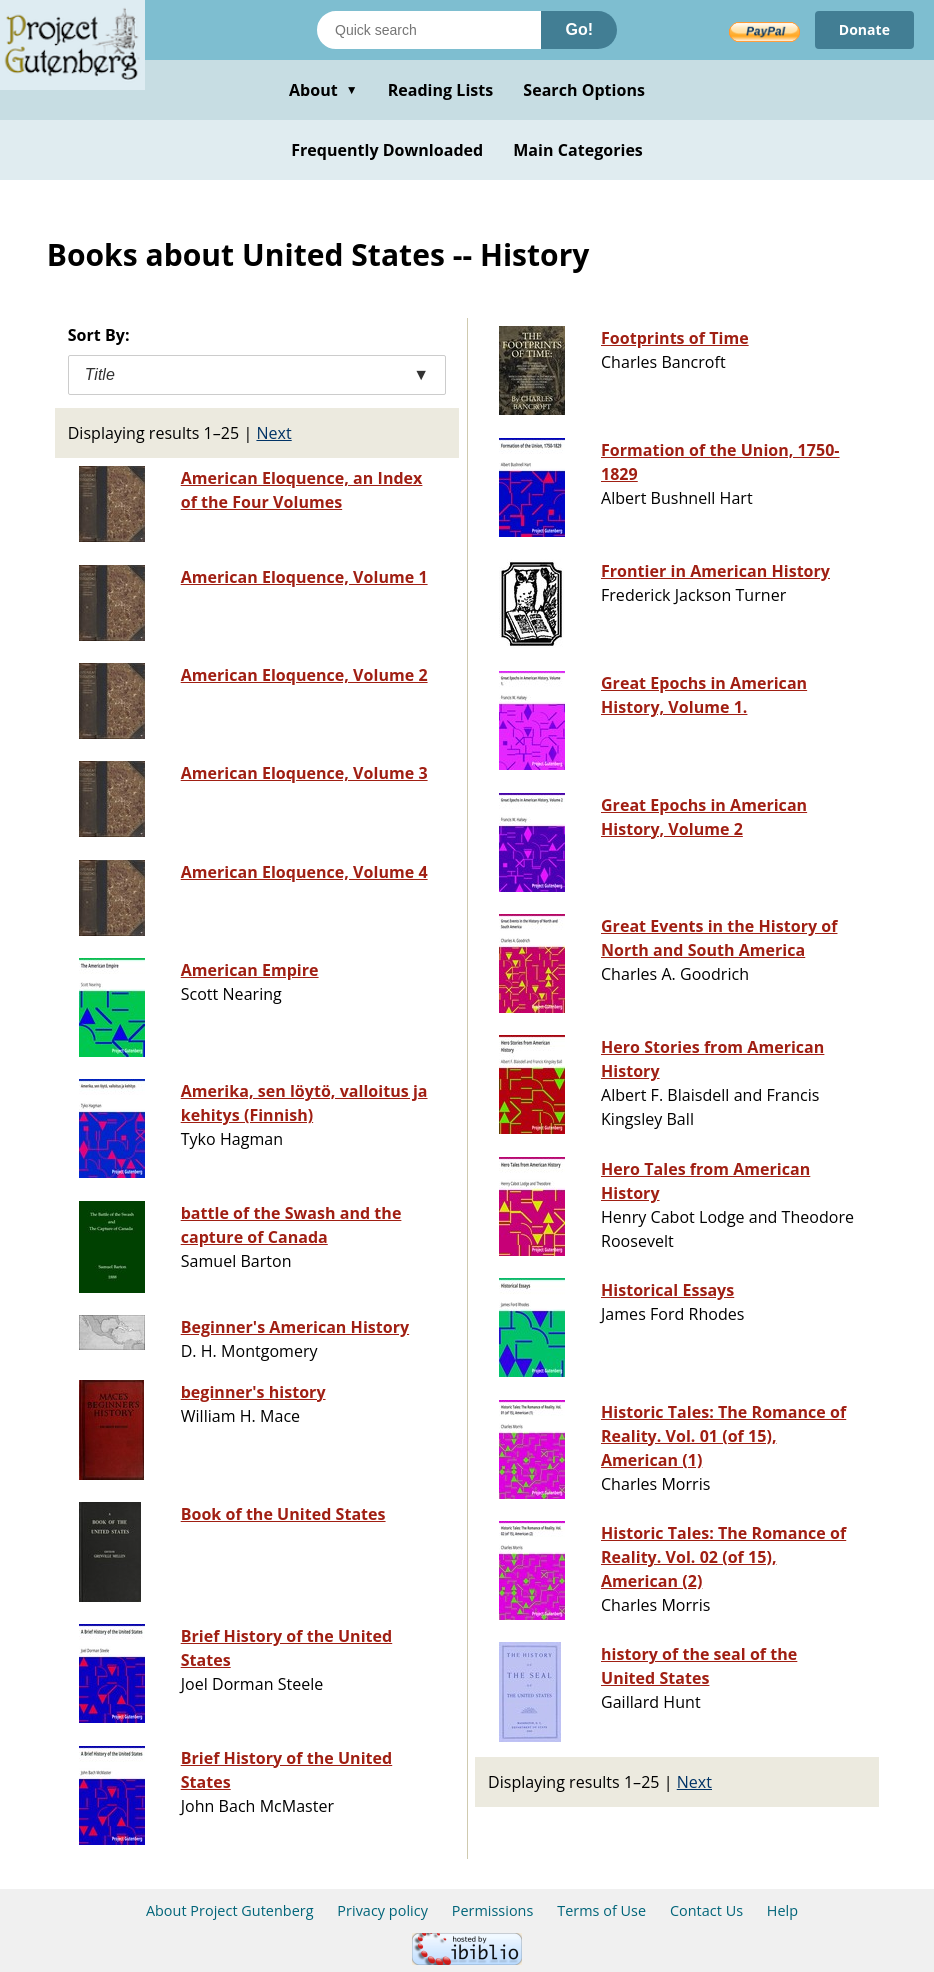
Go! (579, 29)
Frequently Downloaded (387, 150)
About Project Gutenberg (230, 1910)
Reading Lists (441, 90)
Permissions (493, 1910)
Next (273, 433)
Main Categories (578, 150)
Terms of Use (601, 1910)
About (323, 90)
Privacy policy (382, 1910)
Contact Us (706, 1910)
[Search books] (429, 30)
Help (782, 1910)
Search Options (584, 90)
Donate (864, 29)
